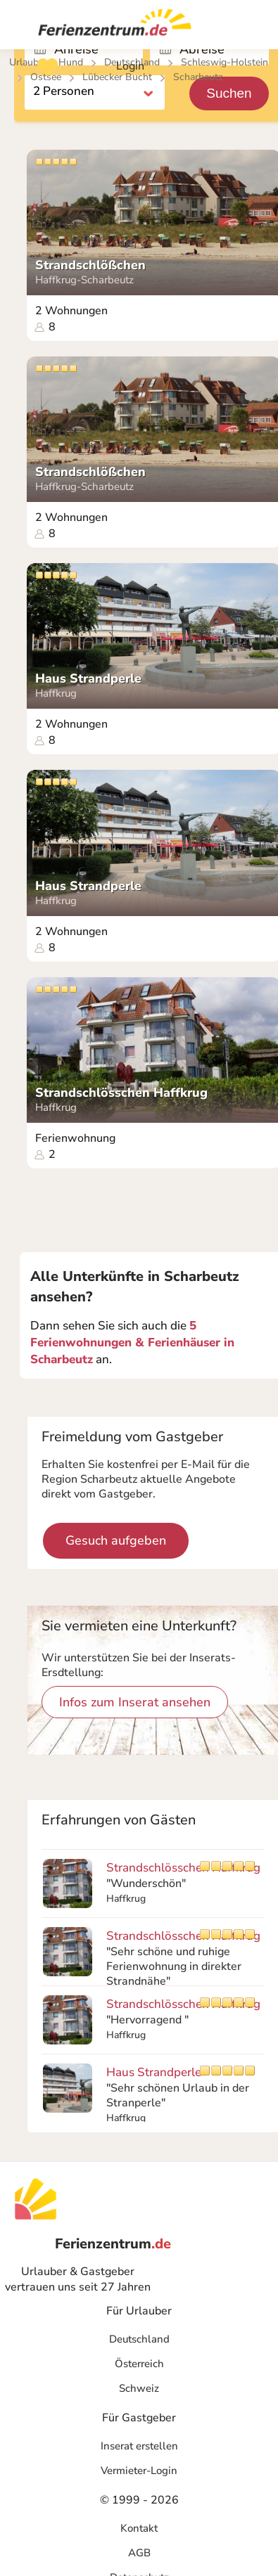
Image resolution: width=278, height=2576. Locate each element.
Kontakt (139, 2528)
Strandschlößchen (90, 265)
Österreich (139, 2364)
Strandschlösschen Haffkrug (121, 1093)
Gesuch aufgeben (115, 1540)
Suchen (228, 93)
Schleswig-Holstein (224, 62)
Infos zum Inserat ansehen (134, 1702)
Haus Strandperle (88, 678)
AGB (139, 2553)
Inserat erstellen (139, 2446)
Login (130, 66)
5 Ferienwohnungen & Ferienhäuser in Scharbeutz (132, 1342)
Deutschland (139, 2339)
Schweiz (139, 2388)
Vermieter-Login (139, 2471)
